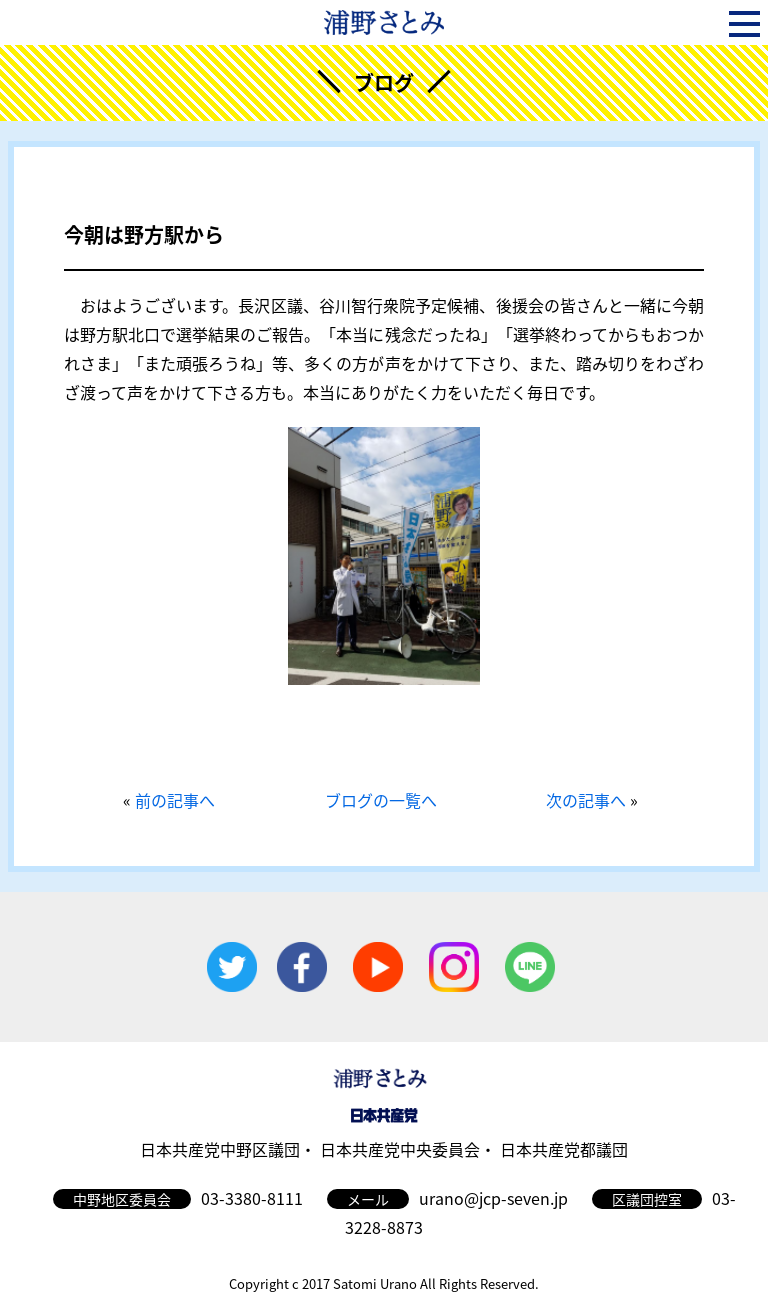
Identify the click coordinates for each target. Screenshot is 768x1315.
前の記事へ (175, 800)
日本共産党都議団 (564, 1149)
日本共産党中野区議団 (220, 1149)
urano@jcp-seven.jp (493, 1198)
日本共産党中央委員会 (400, 1149)
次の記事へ (586, 800)
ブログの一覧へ (381, 800)
